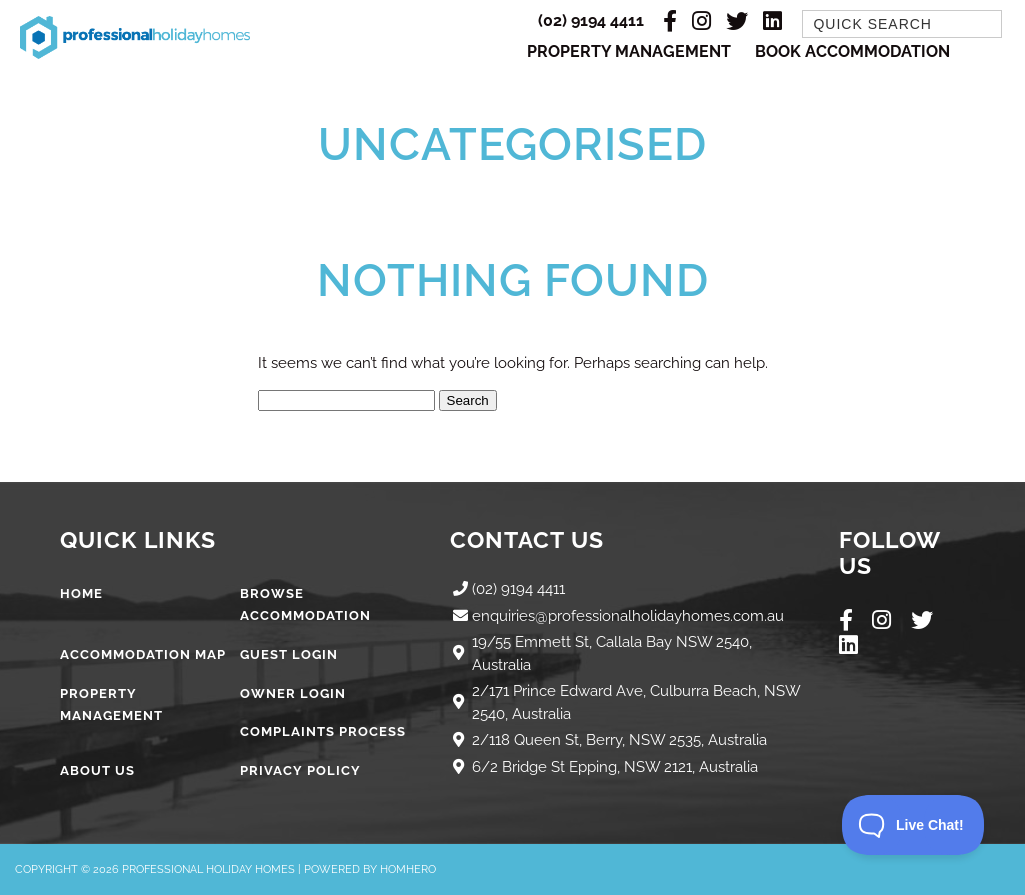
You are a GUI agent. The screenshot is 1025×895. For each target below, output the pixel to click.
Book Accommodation (852, 51)
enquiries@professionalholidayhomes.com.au (628, 616)
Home (81, 593)
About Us (97, 770)
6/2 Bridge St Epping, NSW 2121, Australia (615, 767)
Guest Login (289, 654)
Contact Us (527, 540)
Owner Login (293, 693)
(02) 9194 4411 (591, 20)
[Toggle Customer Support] (913, 825)
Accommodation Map (143, 654)
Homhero (408, 869)
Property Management (629, 51)
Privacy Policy (300, 770)
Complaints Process (323, 731)
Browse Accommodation (305, 605)
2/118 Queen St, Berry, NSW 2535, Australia (619, 740)
